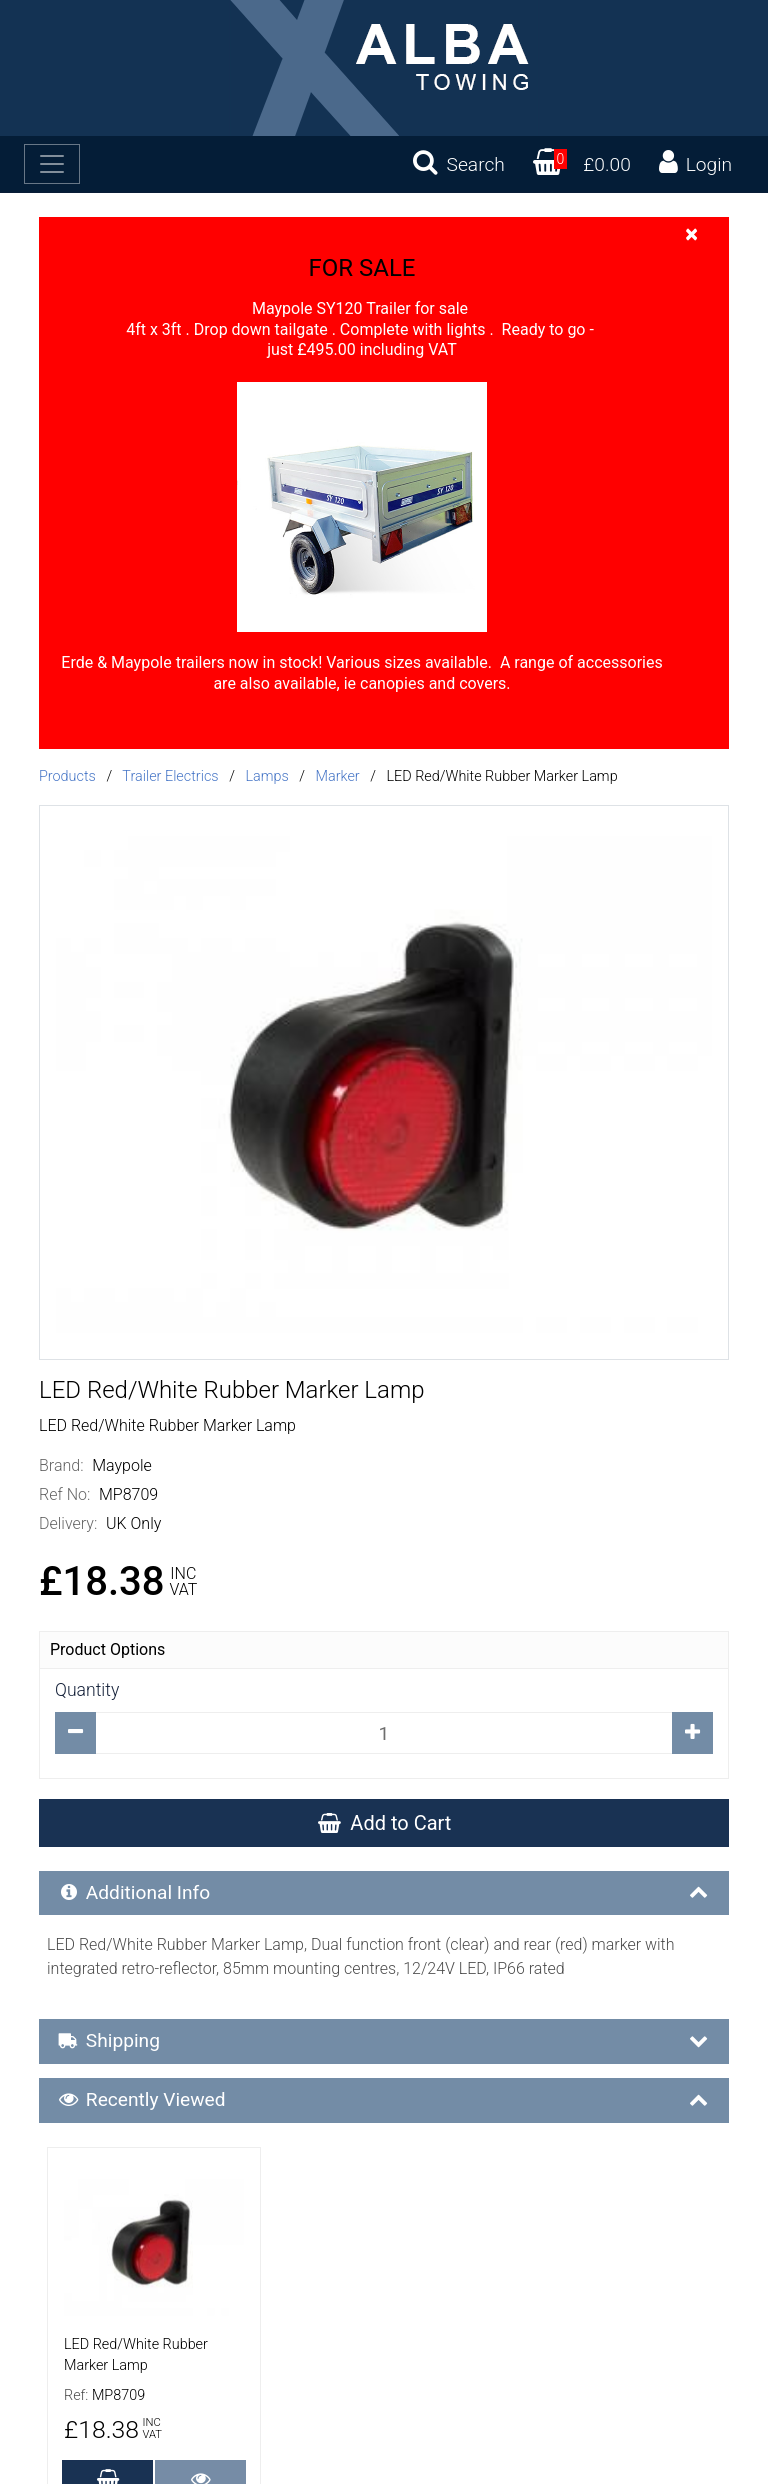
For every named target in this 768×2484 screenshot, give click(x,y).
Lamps (266, 776)
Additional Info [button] (385, 1892)
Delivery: (68, 1523)
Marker (338, 776)
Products (67, 776)
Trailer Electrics (170, 776)
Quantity (87, 1690)
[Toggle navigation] (52, 164)
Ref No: (64, 1494)
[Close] (691, 233)
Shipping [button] (385, 2041)
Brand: (61, 1465)
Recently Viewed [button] (385, 2100)
